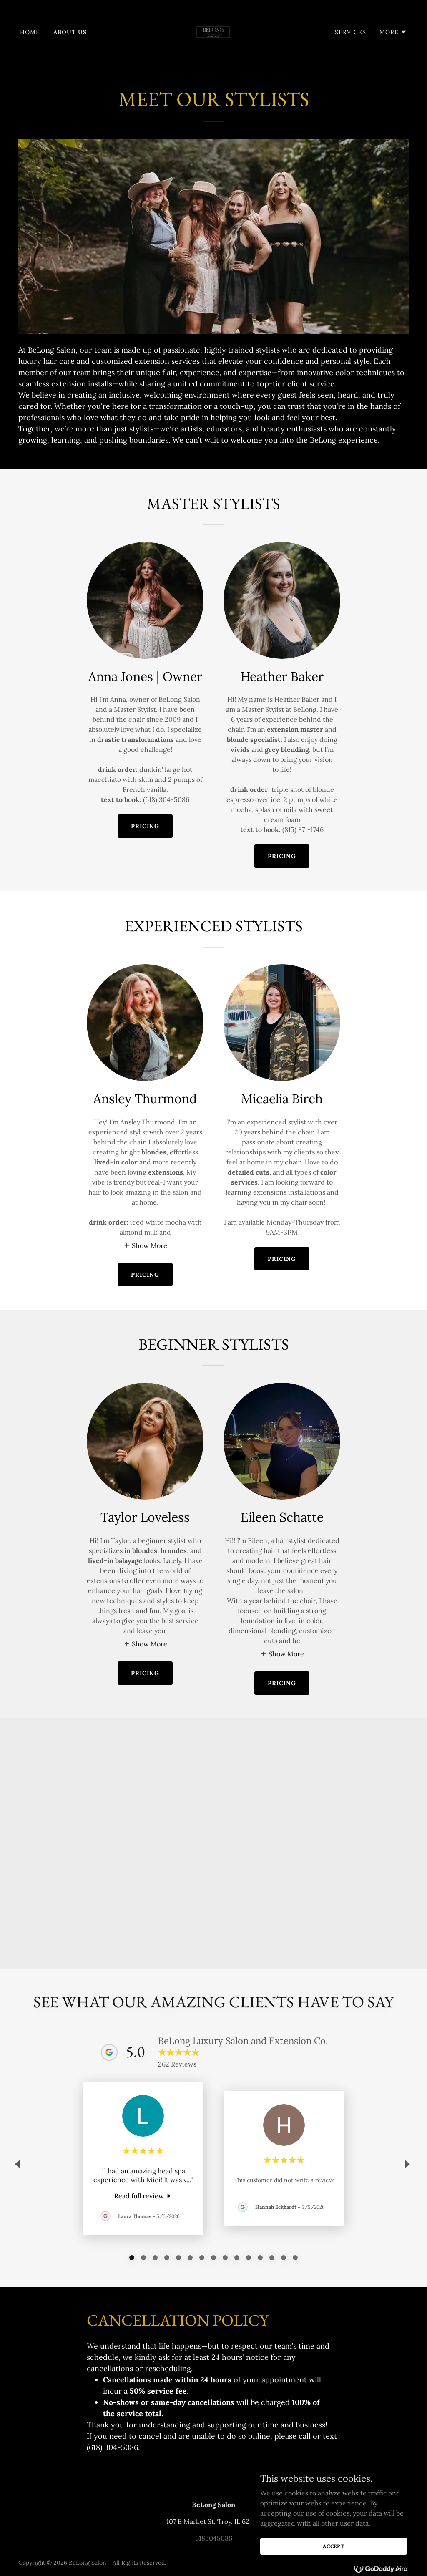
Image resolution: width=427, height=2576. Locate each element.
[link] (213, 31)
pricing (145, 1274)
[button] (393, 32)
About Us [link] (70, 32)
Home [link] (30, 32)
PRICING (145, 826)
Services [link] (350, 32)
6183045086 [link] (213, 2538)
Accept (333, 2546)
